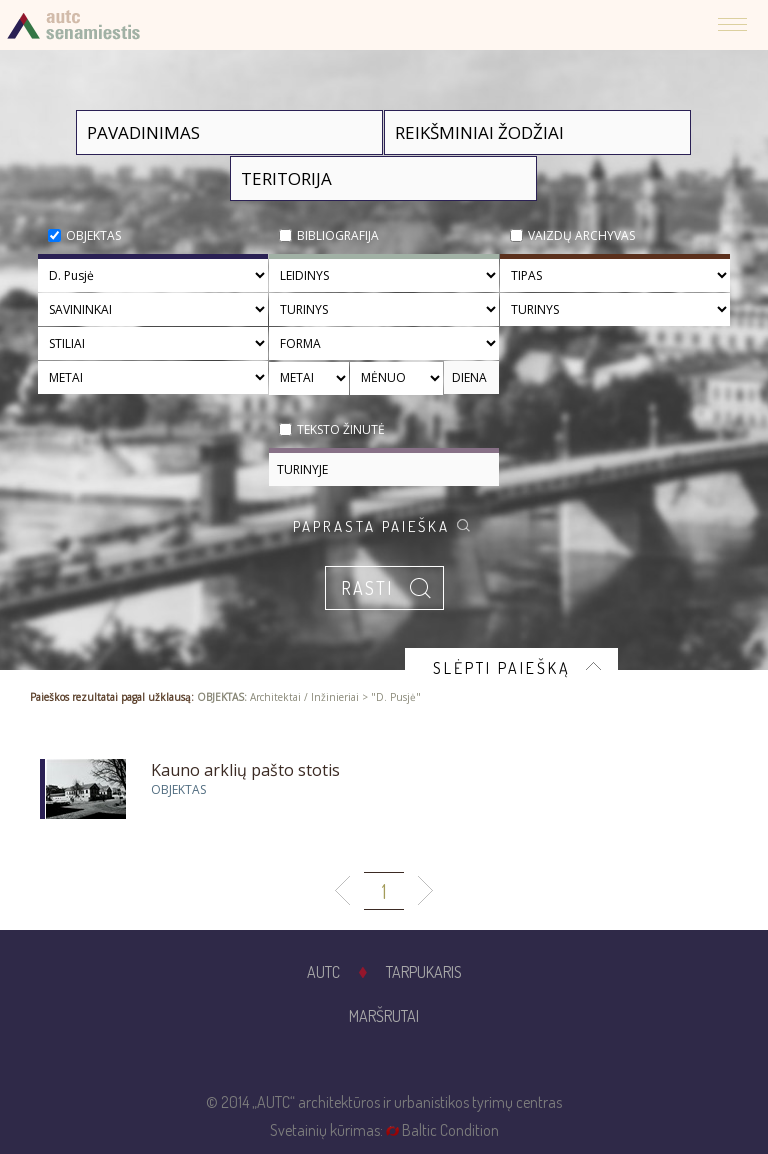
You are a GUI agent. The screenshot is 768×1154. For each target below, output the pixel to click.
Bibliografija (338, 235)
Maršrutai (384, 1016)
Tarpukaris (424, 972)
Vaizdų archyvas (581, 235)
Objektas (93, 235)
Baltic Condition (450, 1130)
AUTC (323, 972)
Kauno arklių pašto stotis (245, 770)
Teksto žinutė (341, 429)
